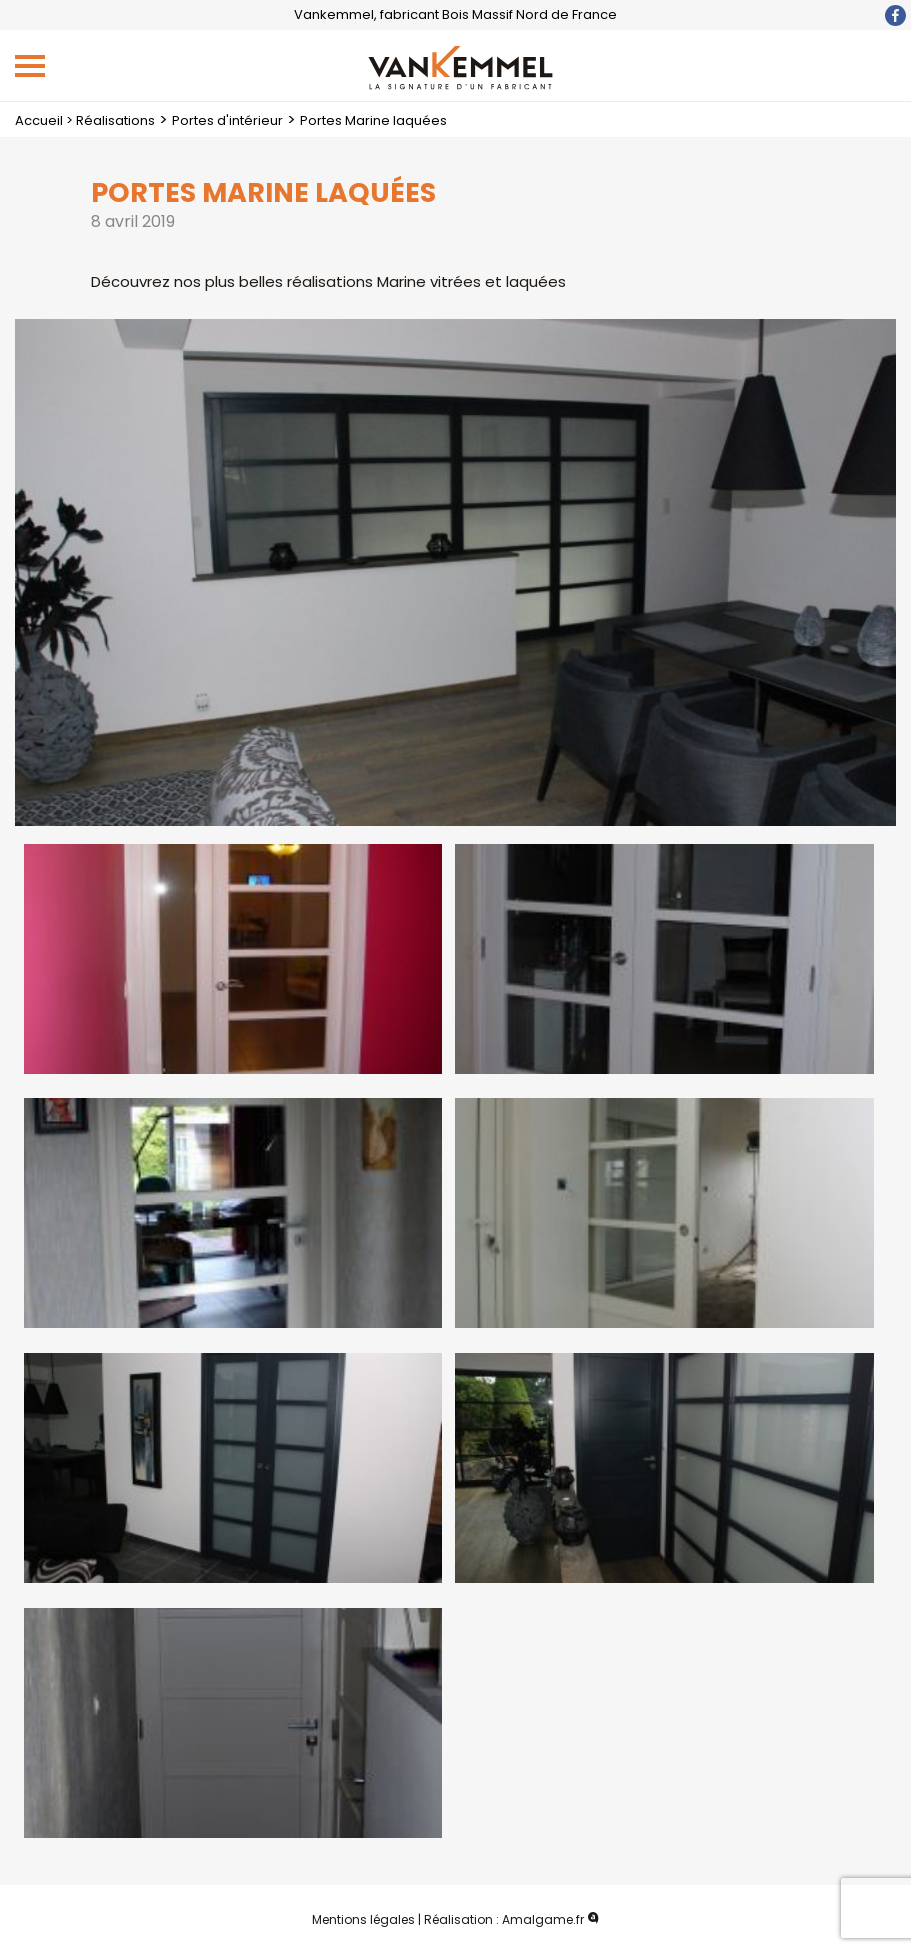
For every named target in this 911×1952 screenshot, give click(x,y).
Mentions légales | (366, 1919)
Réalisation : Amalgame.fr (511, 1919)
